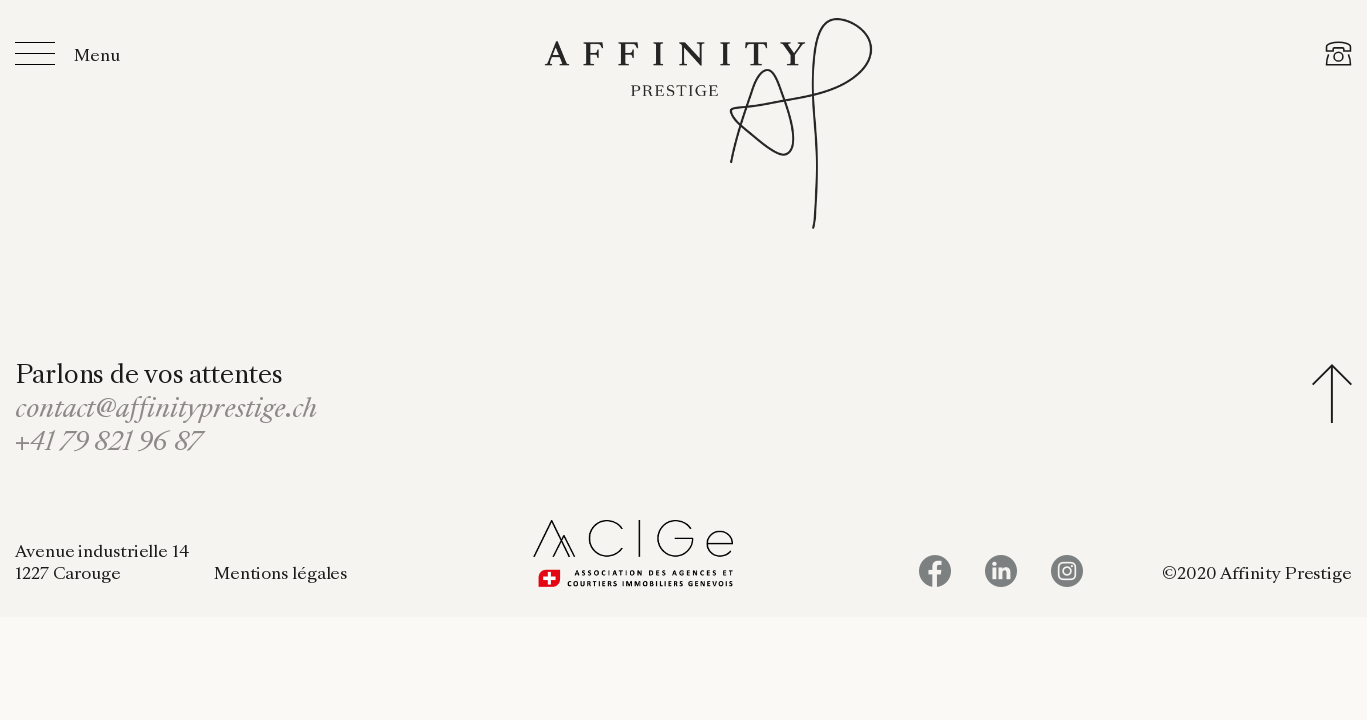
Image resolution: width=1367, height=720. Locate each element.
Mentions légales (280, 575)
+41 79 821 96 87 (108, 444)
